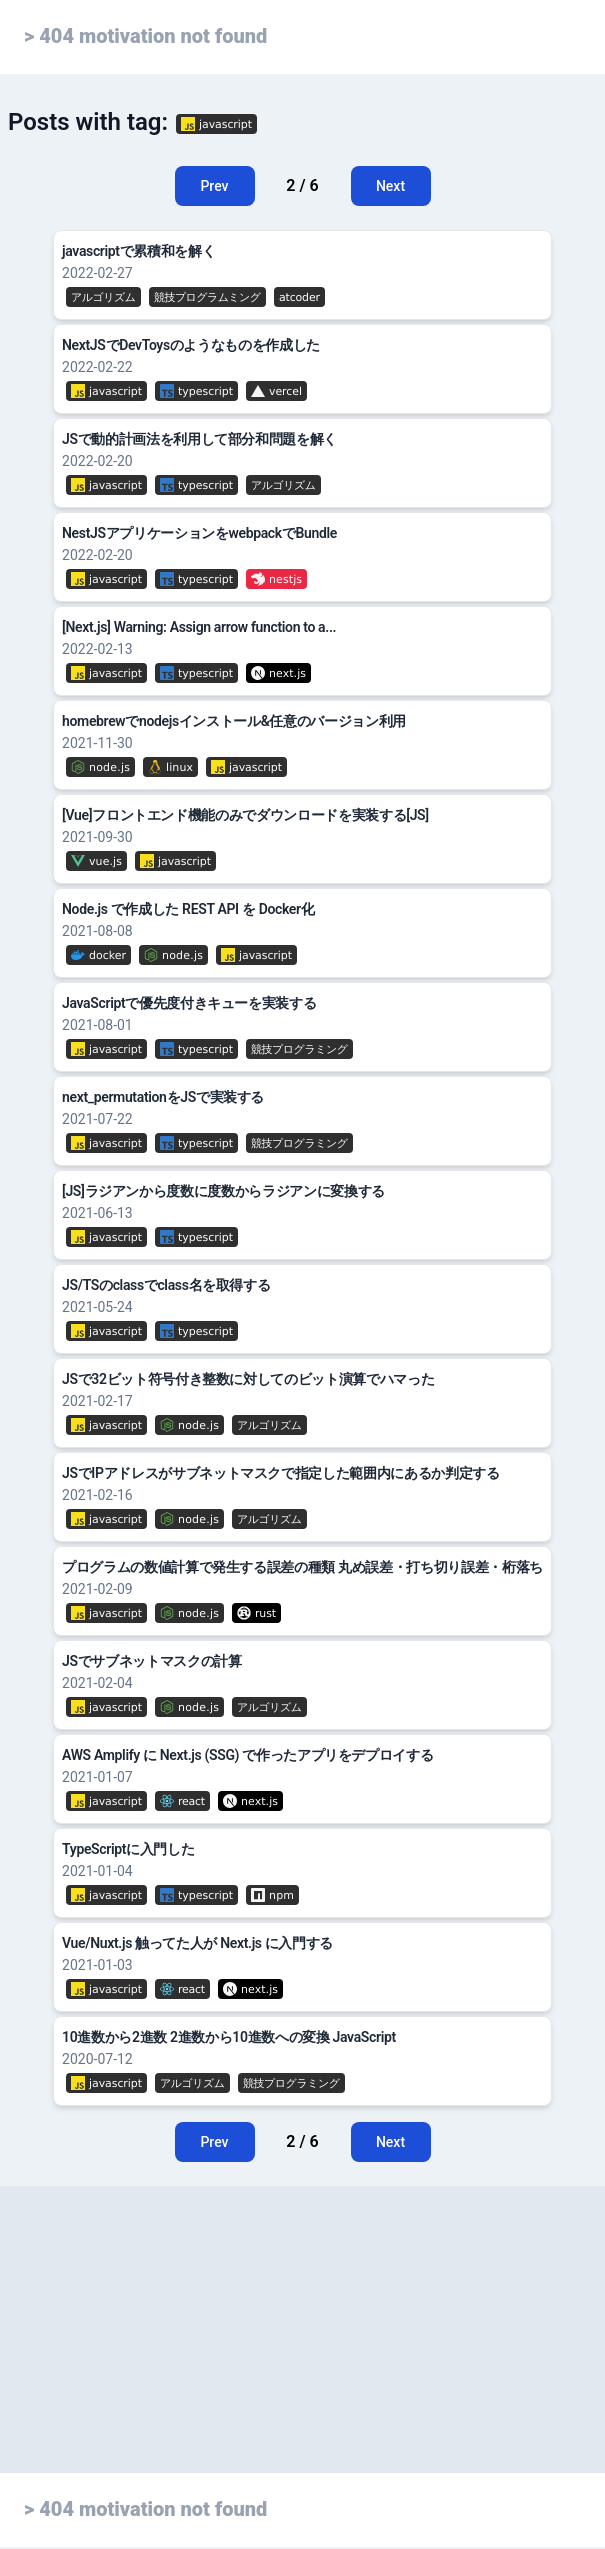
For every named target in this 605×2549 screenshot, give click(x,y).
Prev (214, 186)
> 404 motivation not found (145, 36)
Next (390, 186)
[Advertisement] (302, 2367)
